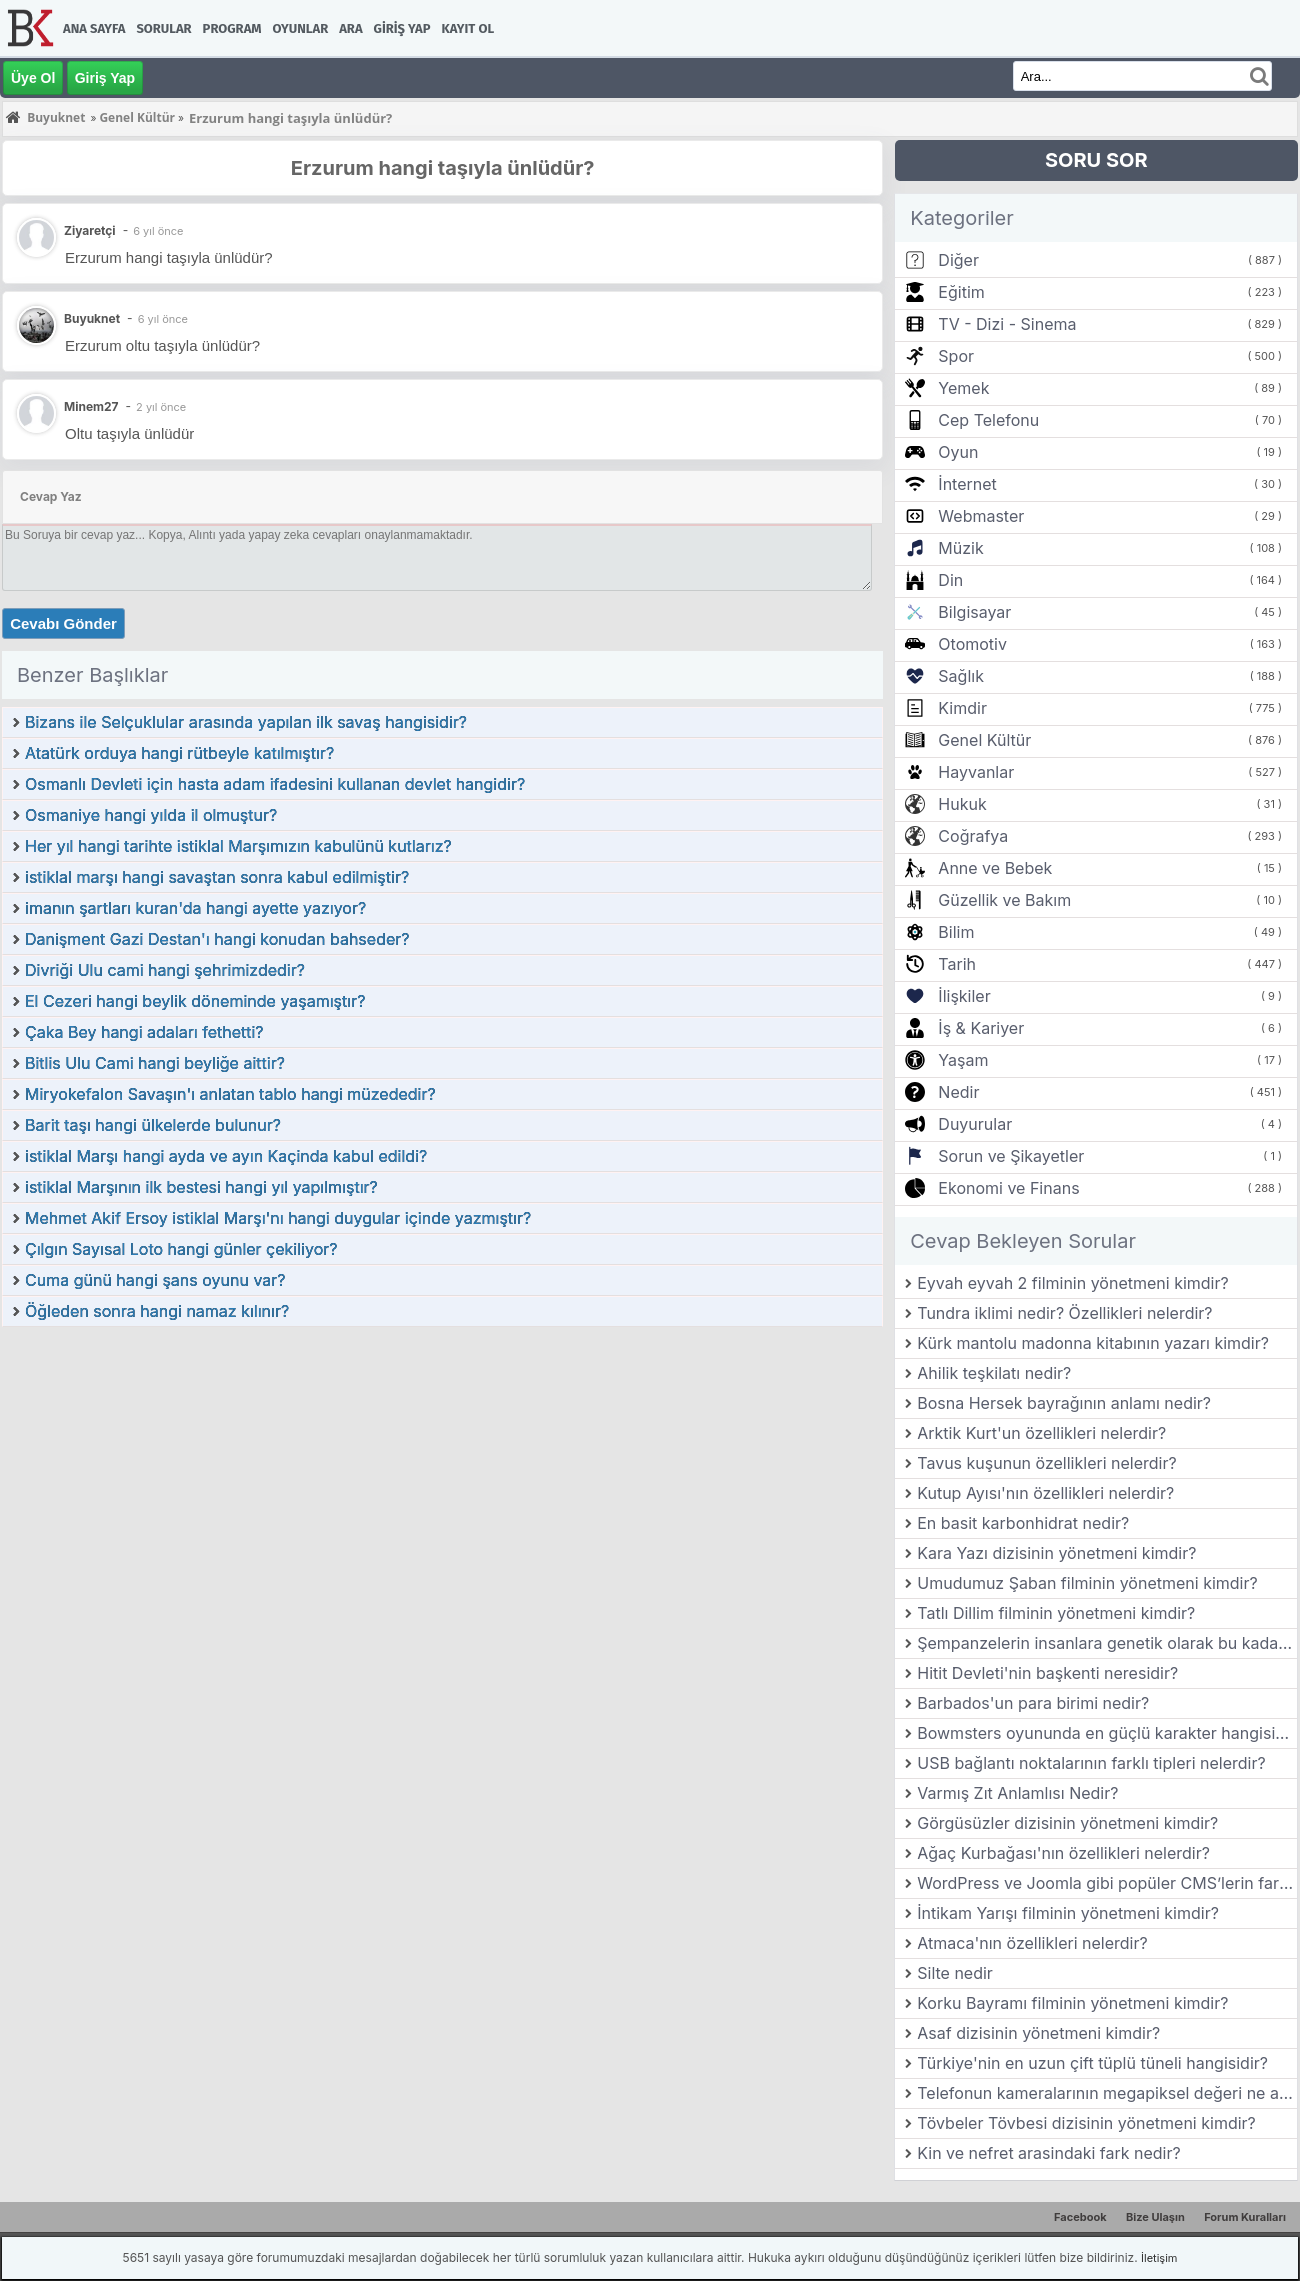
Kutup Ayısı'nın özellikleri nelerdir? (1045, 1493)
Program (232, 28)
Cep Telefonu (988, 420)
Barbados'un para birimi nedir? (1033, 1703)
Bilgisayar (974, 612)
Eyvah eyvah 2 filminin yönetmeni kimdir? (1072, 1283)
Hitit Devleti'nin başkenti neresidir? (1047, 1673)
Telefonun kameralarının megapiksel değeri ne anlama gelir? (1107, 2093)
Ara (350, 28)
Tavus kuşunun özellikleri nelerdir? (1046, 1463)
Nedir (958, 1092)
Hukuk (962, 804)
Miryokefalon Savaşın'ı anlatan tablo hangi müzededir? (230, 1094)
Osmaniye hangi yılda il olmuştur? (151, 815)
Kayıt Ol (468, 28)
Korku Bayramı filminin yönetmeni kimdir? (1072, 2003)
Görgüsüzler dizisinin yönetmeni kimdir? (1067, 1823)
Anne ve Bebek (995, 868)
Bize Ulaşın (1155, 2217)
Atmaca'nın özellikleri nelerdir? (1032, 1943)
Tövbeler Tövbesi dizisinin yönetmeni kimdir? (1086, 2123)
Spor (956, 356)
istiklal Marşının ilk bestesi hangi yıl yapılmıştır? (201, 1187)
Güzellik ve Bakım (1004, 900)
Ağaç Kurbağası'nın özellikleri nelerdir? (1063, 1853)
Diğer (958, 260)
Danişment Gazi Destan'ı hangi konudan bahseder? (217, 939)
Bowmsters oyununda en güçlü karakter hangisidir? (1107, 1733)
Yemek (963, 388)
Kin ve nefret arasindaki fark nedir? (1048, 2153)
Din (950, 580)
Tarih (957, 964)
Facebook (1080, 2217)
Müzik (960, 548)
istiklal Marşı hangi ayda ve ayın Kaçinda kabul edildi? (226, 1156)
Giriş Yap (402, 28)
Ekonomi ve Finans (1008, 1188)
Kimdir (962, 708)
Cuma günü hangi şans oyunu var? (155, 1280)
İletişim (1159, 2258)
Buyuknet (92, 318)
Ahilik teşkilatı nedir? (994, 1373)
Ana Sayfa (94, 28)
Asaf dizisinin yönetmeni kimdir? (1038, 2033)
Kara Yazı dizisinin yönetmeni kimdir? (1056, 1553)
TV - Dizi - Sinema (1007, 324)
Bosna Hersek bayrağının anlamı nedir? (1064, 1403)
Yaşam (963, 1060)
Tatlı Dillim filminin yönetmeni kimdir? (1056, 1613)
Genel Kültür (984, 740)
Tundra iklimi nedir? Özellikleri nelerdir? (1064, 1313)
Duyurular (975, 1124)
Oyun (958, 452)
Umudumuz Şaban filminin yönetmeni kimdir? (1087, 1583)
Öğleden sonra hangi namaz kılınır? (157, 1311)
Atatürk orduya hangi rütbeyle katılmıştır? (179, 753)
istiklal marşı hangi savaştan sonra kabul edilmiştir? (217, 877)
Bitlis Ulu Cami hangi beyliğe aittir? (155, 1063)
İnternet (967, 484)
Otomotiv (972, 644)
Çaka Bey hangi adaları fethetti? (144, 1032)
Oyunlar (301, 28)
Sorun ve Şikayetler (1011, 1156)
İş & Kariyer (981, 1028)
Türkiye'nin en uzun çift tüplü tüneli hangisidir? (1092, 2063)
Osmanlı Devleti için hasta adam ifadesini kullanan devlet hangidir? (275, 784)
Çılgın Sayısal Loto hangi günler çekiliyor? (181, 1249)
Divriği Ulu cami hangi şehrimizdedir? (165, 970)
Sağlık (961, 676)
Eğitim (961, 292)
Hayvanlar (976, 772)
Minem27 (91, 406)
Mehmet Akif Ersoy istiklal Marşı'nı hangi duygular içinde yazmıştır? (278, 1218)
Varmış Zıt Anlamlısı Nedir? (1017, 1793)
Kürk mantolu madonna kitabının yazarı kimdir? (1093, 1343)
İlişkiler (964, 996)
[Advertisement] (442, 1478)
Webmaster (981, 516)
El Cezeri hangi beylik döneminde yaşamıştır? (195, 1001)
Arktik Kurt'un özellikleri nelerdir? (1041, 1433)
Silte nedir (955, 1973)
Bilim (956, 932)
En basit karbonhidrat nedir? (1023, 1523)
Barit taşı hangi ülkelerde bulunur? (153, 1125)
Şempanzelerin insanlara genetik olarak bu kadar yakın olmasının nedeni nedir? (1107, 1643)
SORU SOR (1096, 160)
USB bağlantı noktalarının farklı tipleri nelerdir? (1091, 1763)
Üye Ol (33, 78)
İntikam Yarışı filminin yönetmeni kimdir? (1068, 1913)
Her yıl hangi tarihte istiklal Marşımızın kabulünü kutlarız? (238, 846)
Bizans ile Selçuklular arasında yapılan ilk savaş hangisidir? (246, 722)
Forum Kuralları (1245, 2217)
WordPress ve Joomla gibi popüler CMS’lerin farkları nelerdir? (1107, 1883)
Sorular (163, 28)
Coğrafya (973, 836)
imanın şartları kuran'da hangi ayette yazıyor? (195, 908)
